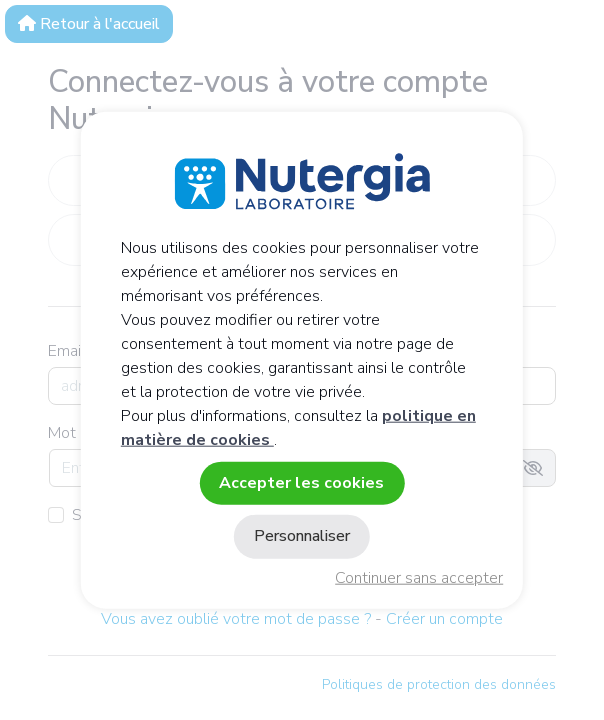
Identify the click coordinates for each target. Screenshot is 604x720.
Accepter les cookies (301, 483)
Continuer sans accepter (419, 578)
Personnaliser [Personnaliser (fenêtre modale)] (302, 536)
